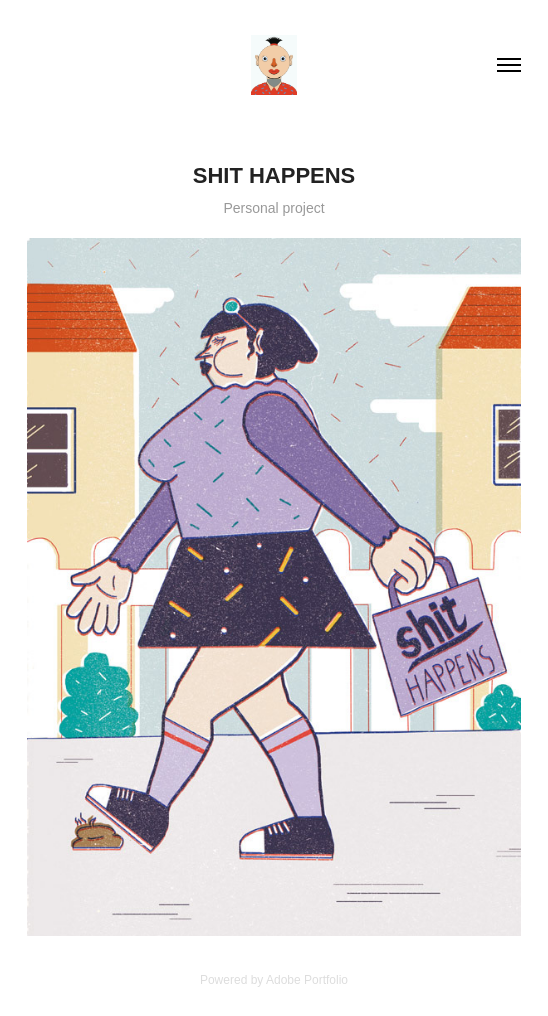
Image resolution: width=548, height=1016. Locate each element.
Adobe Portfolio (307, 980)
